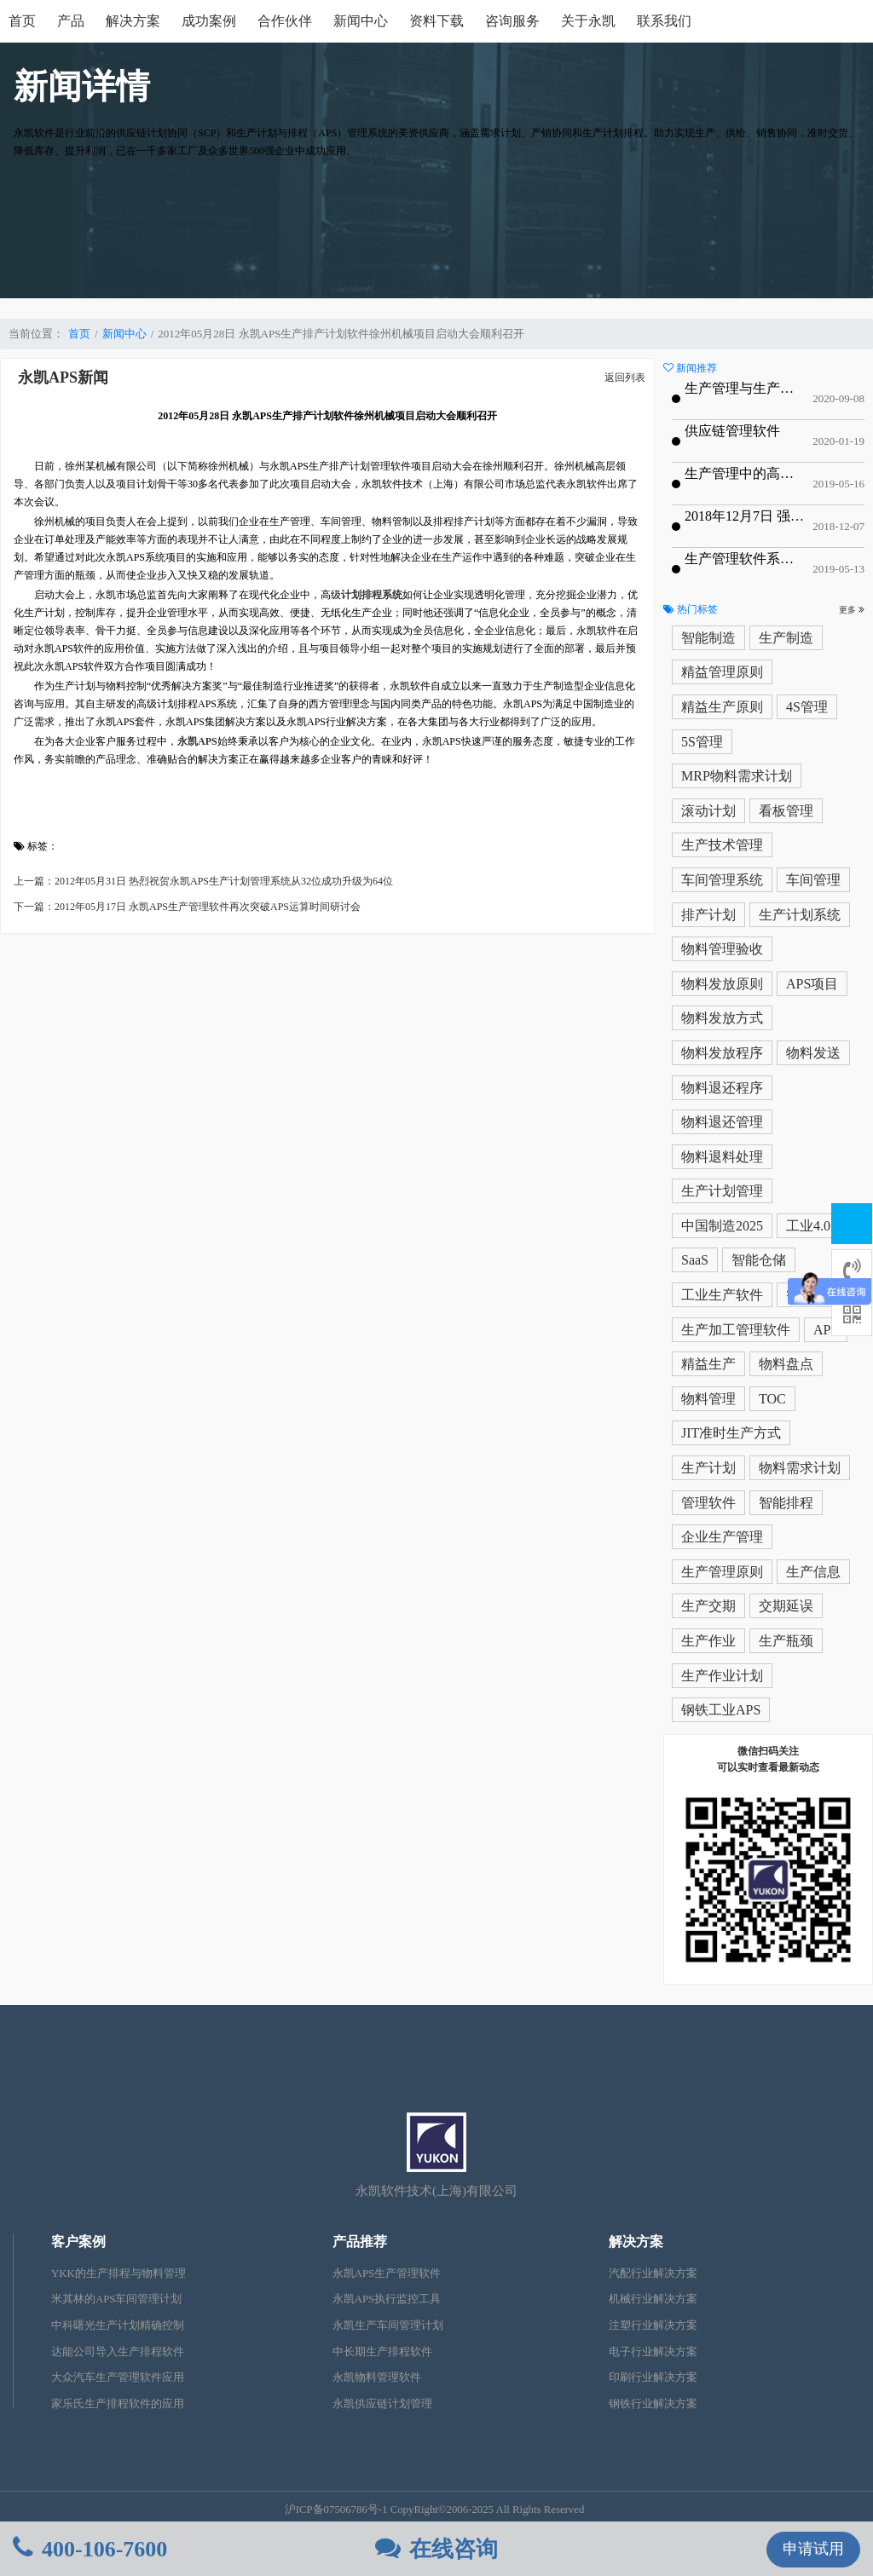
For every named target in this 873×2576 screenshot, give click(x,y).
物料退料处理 (722, 1157)
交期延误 (786, 1606)
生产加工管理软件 (735, 1330)
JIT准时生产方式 (731, 1433)
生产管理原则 (722, 1572)
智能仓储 (758, 1260)
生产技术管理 (722, 845)
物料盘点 (786, 1364)
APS (825, 1330)
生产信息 (813, 1572)
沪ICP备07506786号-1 (336, 2509)
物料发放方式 (722, 1018)
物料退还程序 (722, 1088)
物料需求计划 (800, 1468)
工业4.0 (808, 1226)
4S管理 (807, 707)
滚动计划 (708, 811)
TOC (772, 1399)
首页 (22, 21)
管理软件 (708, 1502)
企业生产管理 (722, 1537)
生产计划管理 (722, 1191)
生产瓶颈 (786, 1641)
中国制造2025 (722, 1226)
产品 (70, 21)
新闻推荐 (690, 368)
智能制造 (708, 638)
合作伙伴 (284, 21)
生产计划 (708, 1468)
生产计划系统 (800, 915)
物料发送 (813, 1053)
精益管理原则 (722, 672)
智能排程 (786, 1502)
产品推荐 (359, 2241)
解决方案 (133, 21)
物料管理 (708, 1399)
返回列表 (624, 377)
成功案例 (209, 21)
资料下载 (436, 21)
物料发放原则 (722, 984)
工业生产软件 (722, 1295)
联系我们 (664, 21)
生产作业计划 (722, 1675)
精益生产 (708, 1364)
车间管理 (813, 880)
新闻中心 (360, 21)
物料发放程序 (722, 1053)
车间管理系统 (722, 880)
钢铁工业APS (720, 1710)
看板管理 (786, 811)
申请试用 (813, 2548)
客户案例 (78, 2241)
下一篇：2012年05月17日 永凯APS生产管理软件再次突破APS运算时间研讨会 (187, 907)
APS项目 (812, 984)
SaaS (694, 1260)
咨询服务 (512, 21)
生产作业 (708, 1641)
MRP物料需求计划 (736, 776)
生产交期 (708, 1606)
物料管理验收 (722, 949)
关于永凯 (588, 21)
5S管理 (702, 742)
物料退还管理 (722, 1122)
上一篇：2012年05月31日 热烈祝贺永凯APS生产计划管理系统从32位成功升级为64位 (203, 881)
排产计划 (708, 915)
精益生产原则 (722, 707)
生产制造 (786, 638)
